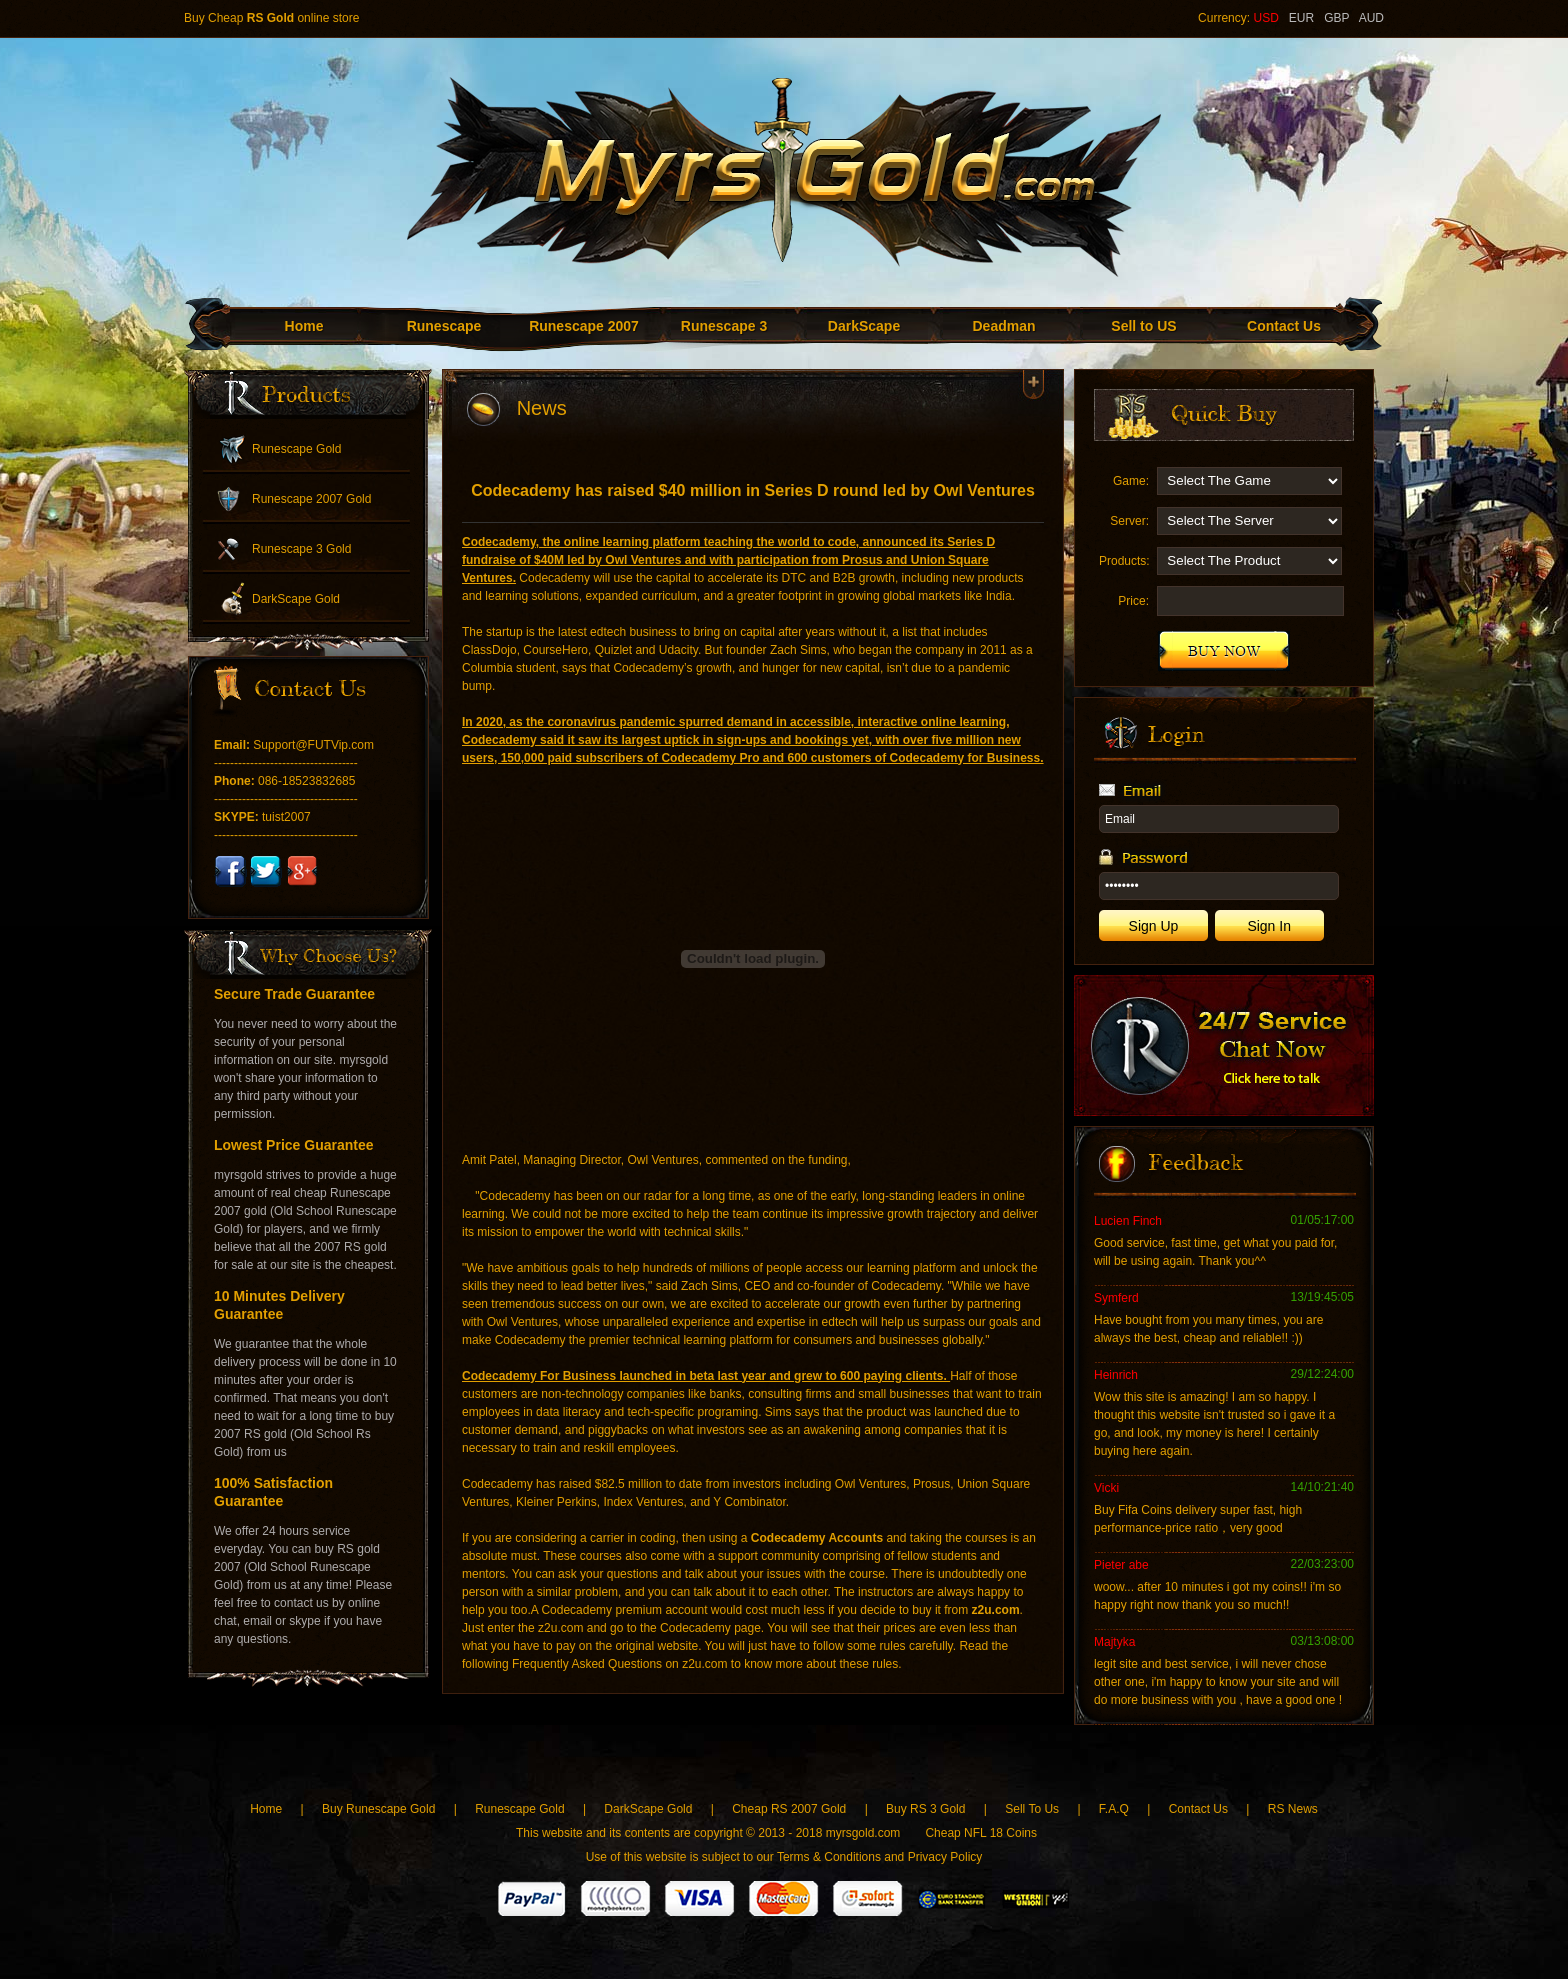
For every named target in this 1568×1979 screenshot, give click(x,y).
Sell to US (1143, 326)
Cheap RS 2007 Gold (790, 1809)
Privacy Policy (945, 1857)
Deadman (1003, 326)
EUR (1301, 18)
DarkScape (864, 326)
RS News (1293, 1809)
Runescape (444, 326)
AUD (1371, 18)
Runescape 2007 (584, 326)
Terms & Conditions (829, 1857)
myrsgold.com (863, 1833)
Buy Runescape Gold (378, 1809)
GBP (1336, 18)
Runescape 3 (724, 326)
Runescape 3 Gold (301, 549)
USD (1265, 18)
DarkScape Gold (296, 599)
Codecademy (499, 542)
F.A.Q (1114, 1809)
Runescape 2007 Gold (311, 499)
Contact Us (1284, 326)
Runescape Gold (296, 449)
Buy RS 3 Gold (927, 1809)
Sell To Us (1032, 1809)
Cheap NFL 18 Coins (981, 1833)
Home (304, 326)
